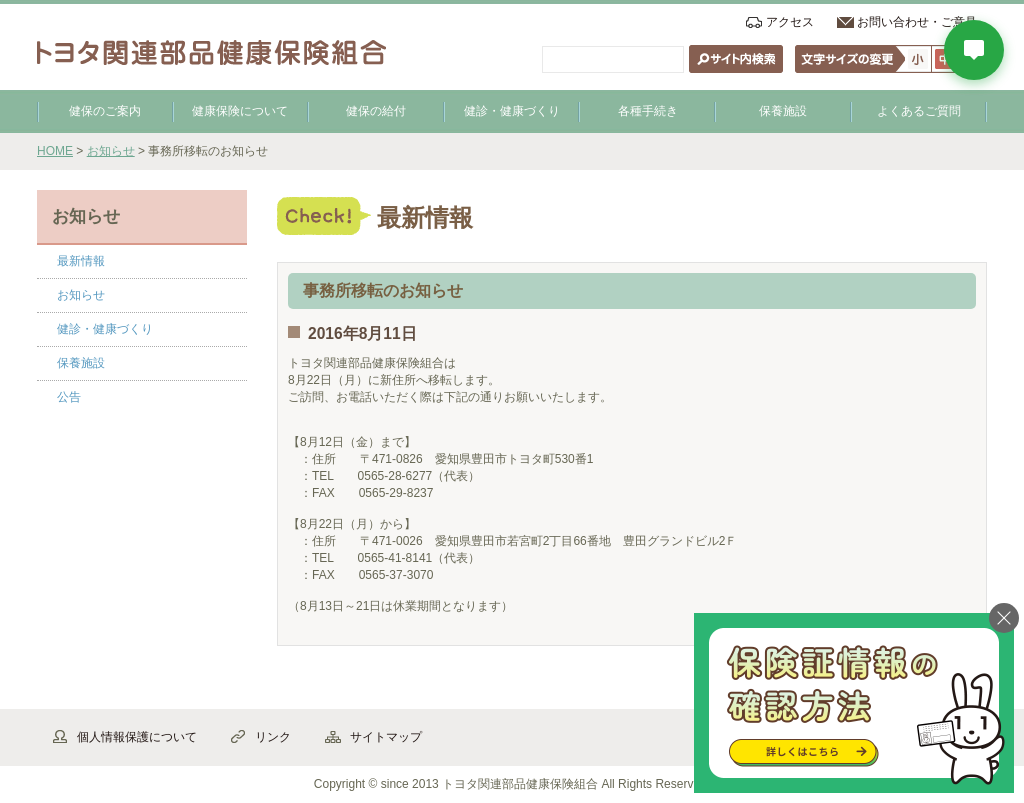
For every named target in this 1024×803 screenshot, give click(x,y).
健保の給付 (376, 111)
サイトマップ (386, 737)
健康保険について (240, 111)
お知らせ (111, 151)
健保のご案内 (105, 111)
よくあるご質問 (919, 111)
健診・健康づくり (512, 111)
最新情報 (81, 261)
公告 (69, 397)
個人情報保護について (137, 737)
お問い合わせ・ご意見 (917, 22)
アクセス (790, 22)
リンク (273, 737)
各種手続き (648, 111)
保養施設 (783, 111)
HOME (55, 151)
